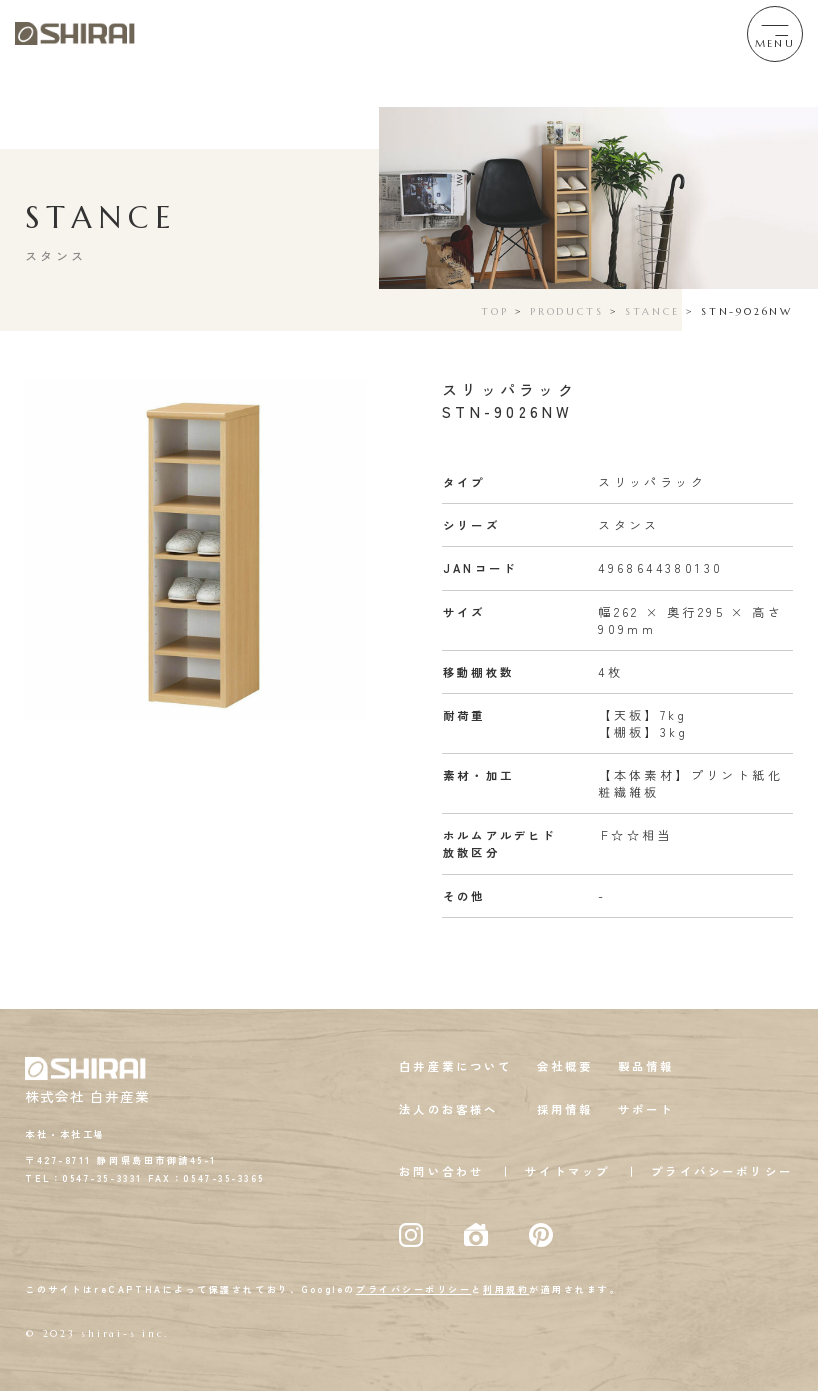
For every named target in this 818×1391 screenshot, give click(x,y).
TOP (494, 311)
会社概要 (565, 1066)
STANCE (652, 311)
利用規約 (506, 1289)
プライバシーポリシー (722, 1171)
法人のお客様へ (448, 1109)
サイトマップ (567, 1171)
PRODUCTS (566, 311)
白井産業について (455, 1066)
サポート (646, 1109)
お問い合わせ (441, 1171)
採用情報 (565, 1109)
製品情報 (646, 1066)
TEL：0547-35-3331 (84, 1178)
